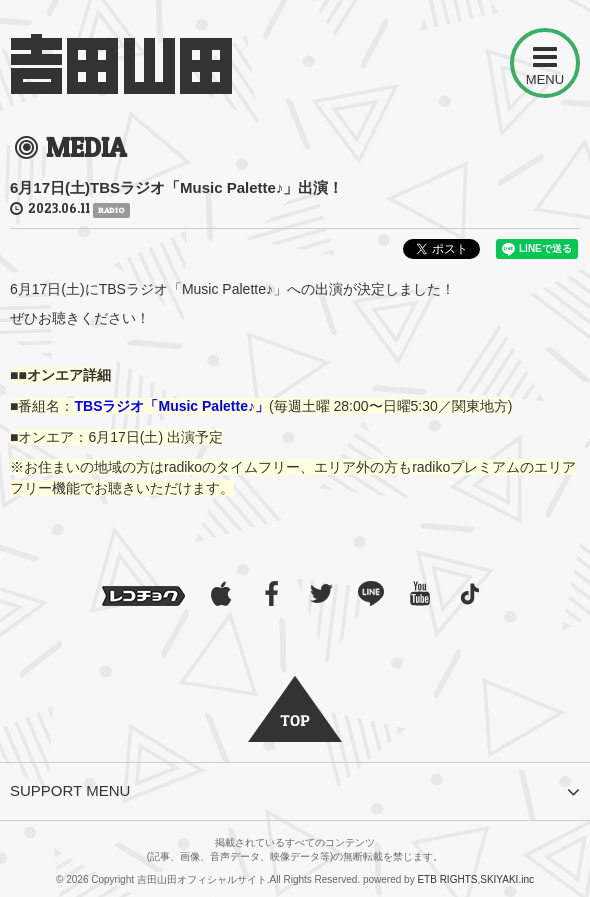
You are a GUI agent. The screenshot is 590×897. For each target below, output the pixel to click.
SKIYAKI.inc (507, 879)
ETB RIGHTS (447, 879)
